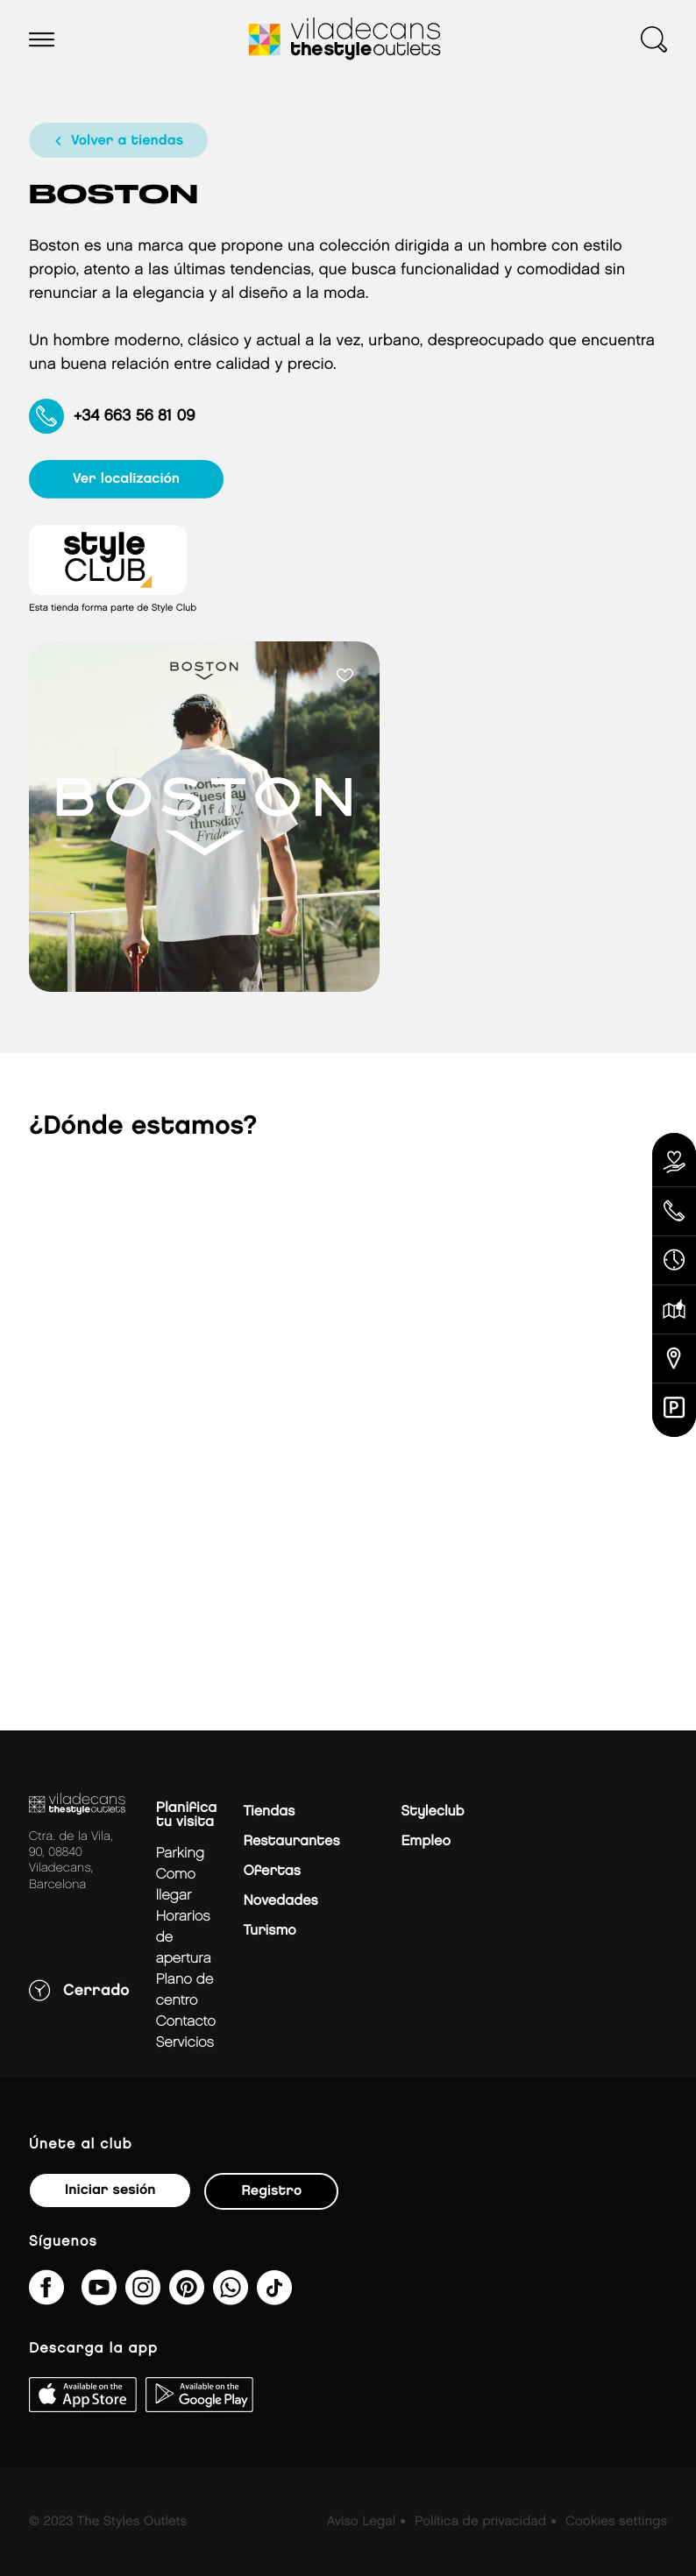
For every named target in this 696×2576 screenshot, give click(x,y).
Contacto (186, 2021)
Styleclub (432, 1811)
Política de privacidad (480, 2522)
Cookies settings (616, 2522)
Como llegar (175, 1885)
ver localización (126, 478)
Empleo (425, 1841)
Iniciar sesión (110, 2190)
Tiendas (269, 1811)
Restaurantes (291, 1841)
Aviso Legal (361, 2522)
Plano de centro (185, 1990)
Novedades (280, 1900)
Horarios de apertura (183, 1937)
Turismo (269, 1930)
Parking (180, 1853)
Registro (271, 2190)
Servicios (185, 2042)
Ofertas (271, 1871)
